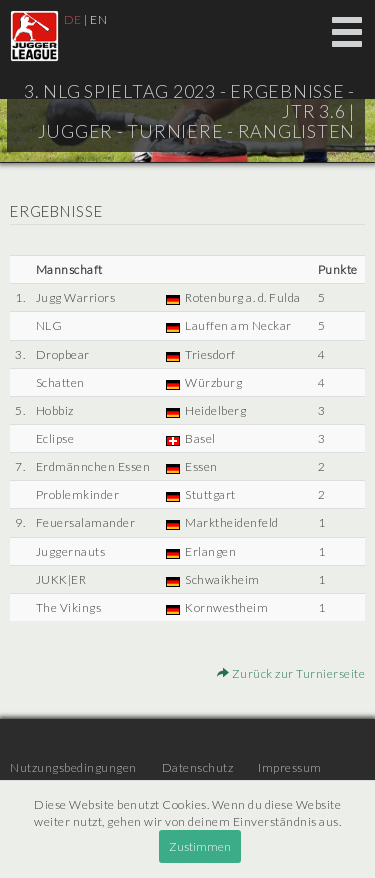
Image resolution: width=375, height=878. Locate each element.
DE (73, 19)
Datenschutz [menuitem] (198, 767)
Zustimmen (200, 846)
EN (98, 19)
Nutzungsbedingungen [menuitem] (73, 767)
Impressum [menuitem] (290, 767)
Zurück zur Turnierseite (291, 673)
